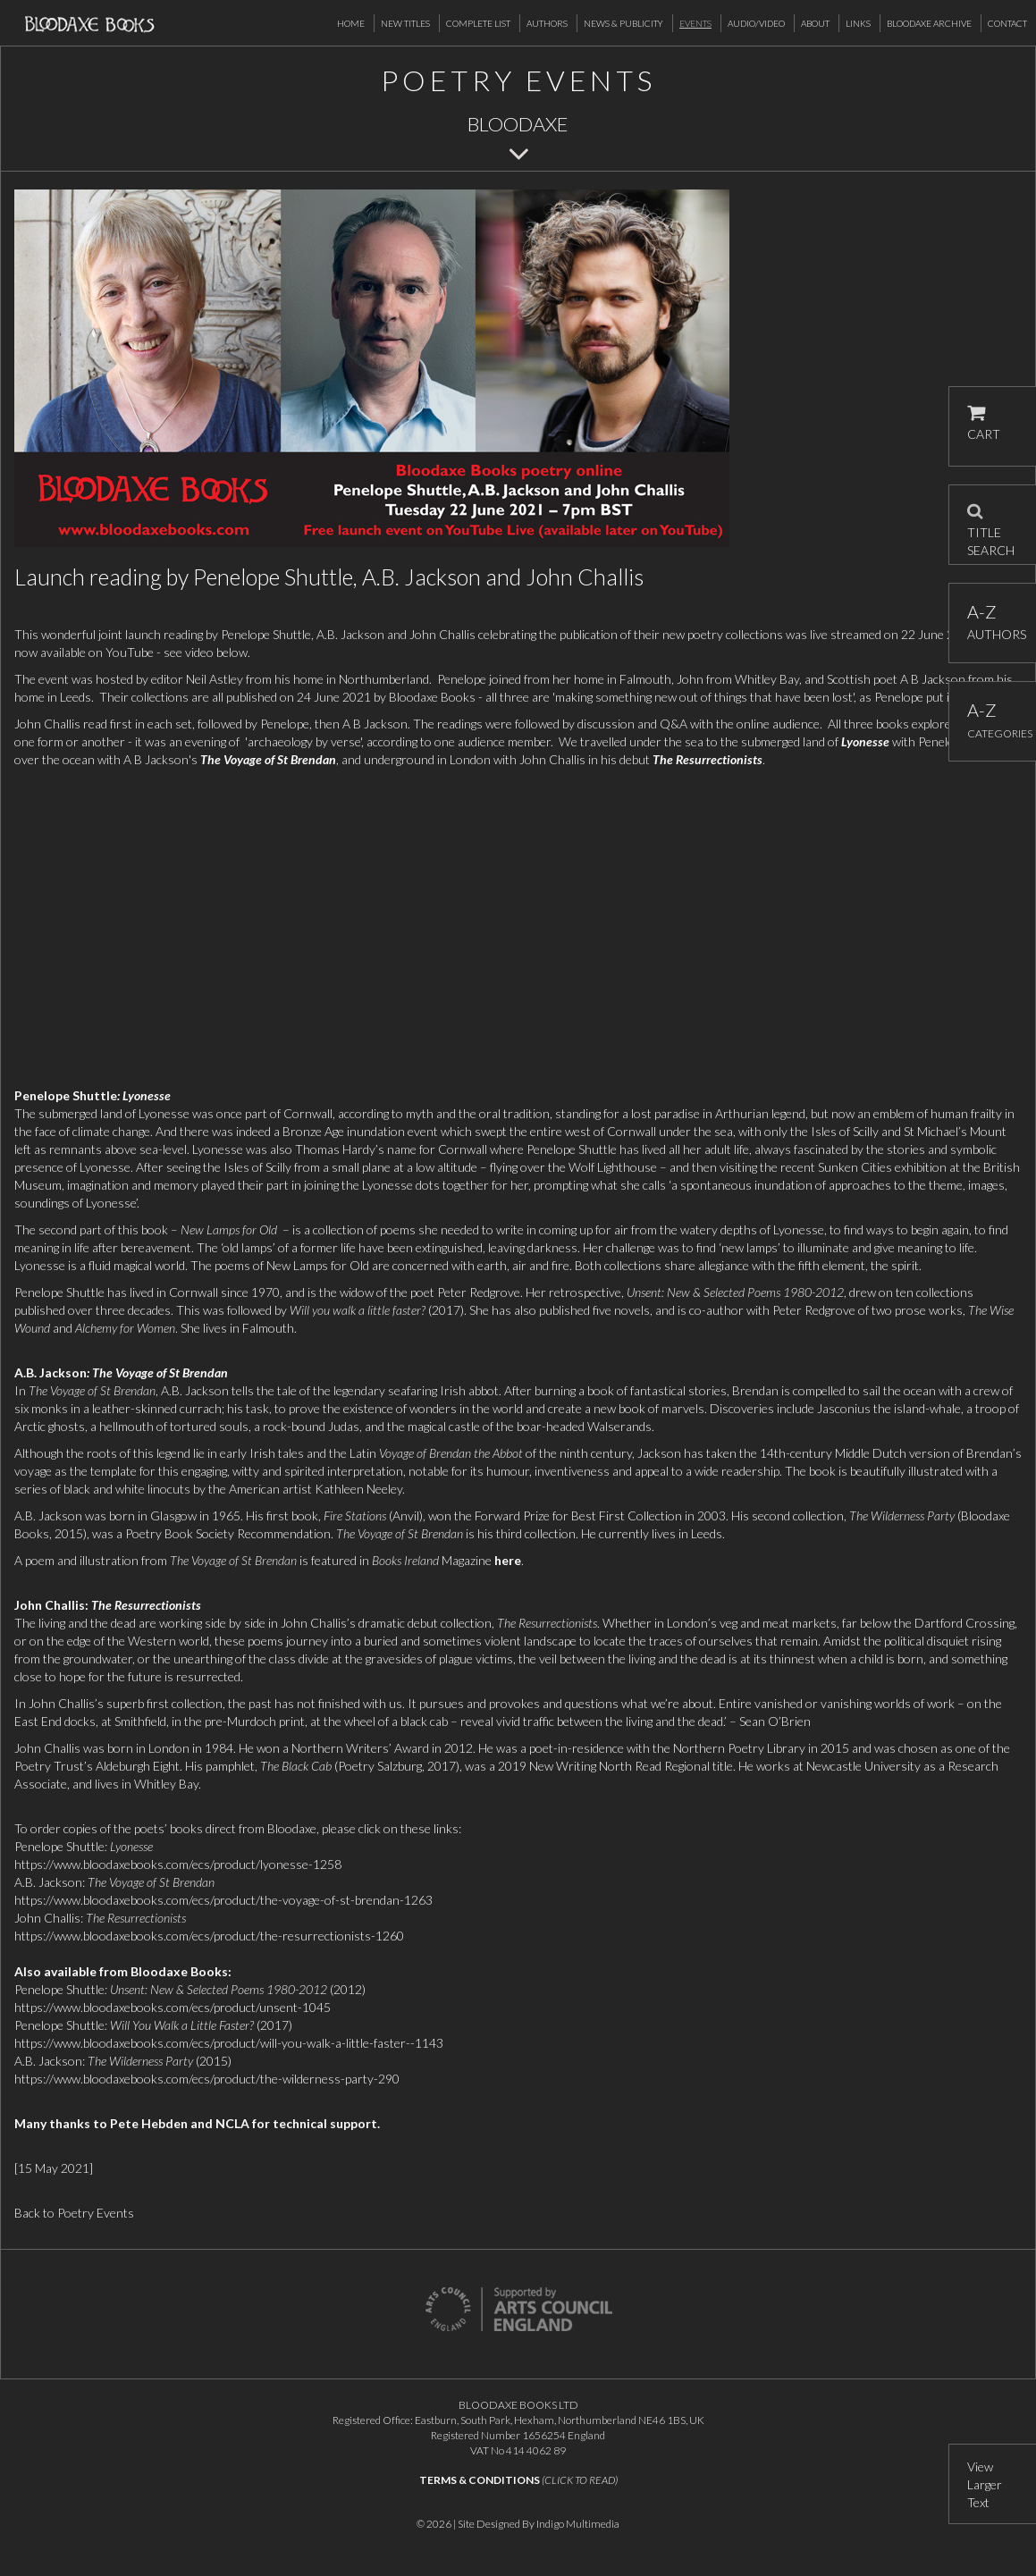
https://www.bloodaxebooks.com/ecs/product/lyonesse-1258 (177, 1864)
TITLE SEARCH (991, 524)
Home (351, 23)
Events (695, 23)
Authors (547, 23)
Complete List (478, 23)
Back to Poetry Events (74, 2212)
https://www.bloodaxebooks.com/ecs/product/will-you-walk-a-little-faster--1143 (228, 2042)
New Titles (405, 23)
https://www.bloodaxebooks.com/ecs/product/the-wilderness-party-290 (207, 2078)
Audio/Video (756, 23)
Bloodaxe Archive (929, 23)
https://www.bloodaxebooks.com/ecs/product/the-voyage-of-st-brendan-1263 (223, 1899)
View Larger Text (984, 2484)
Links (858, 23)
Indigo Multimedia (577, 2523)
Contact (1007, 23)
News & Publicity (623, 23)
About (815, 23)
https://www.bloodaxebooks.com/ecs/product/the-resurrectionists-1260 (209, 1935)
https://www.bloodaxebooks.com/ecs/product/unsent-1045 (172, 2007)
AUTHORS (992, 622)
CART (983, 423)
